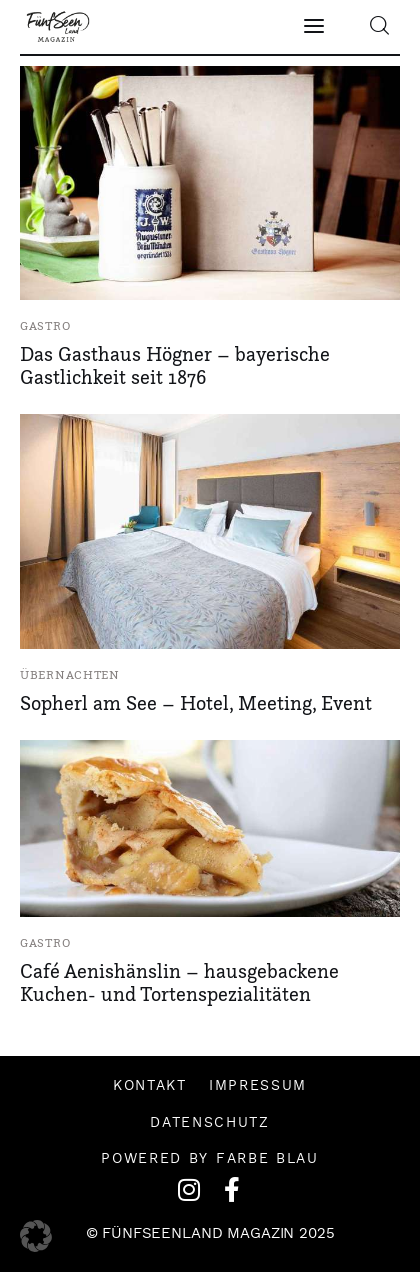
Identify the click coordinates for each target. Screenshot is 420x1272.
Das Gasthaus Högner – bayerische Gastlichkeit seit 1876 (175, 365)
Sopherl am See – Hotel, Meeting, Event (196, 703)
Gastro (45, 325)
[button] (36, 1236)
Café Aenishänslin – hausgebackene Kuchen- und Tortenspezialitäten (179, 982)
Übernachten (70, 674)
